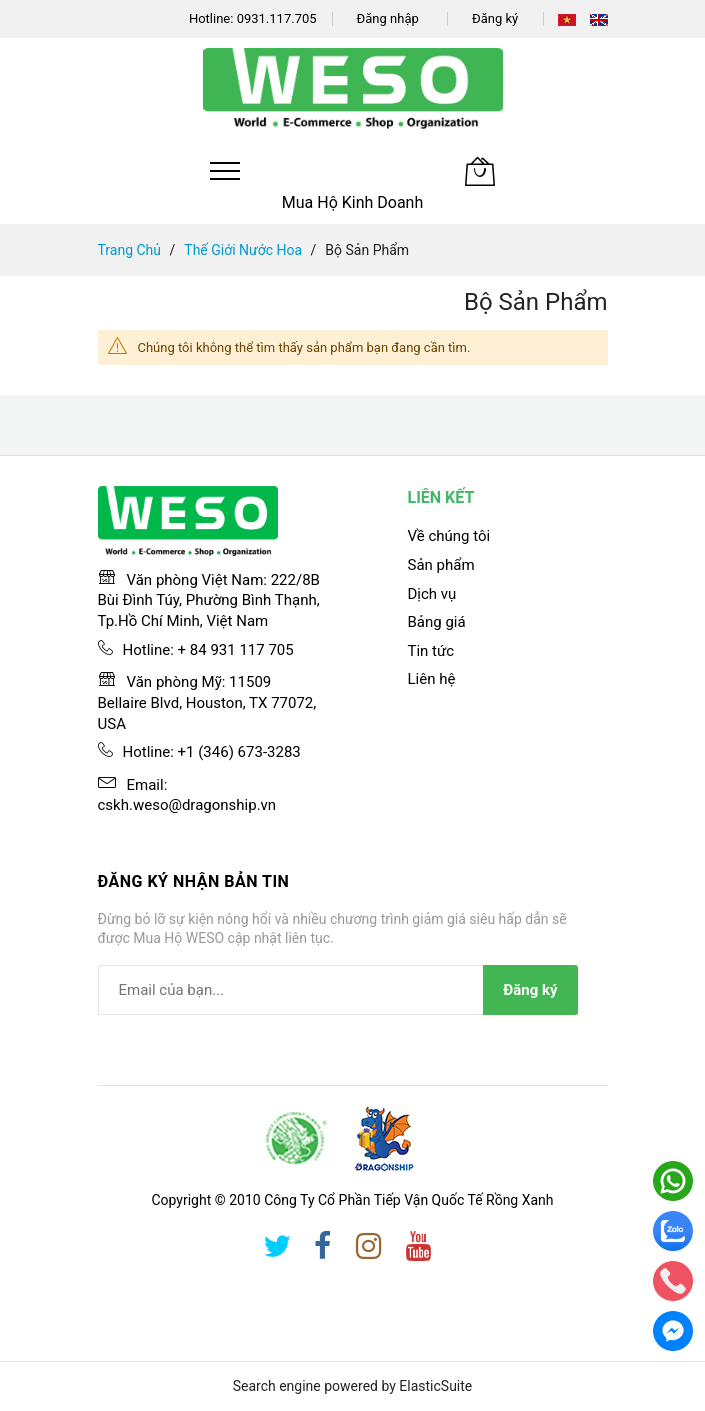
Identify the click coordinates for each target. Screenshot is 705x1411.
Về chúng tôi (449, 536)
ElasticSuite (435, 1386)
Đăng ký (495, 18)
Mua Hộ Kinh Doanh (353, 202)
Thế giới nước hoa (243, 250)
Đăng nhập (388, 18)
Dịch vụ (432, 594)
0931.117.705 (277, 18)
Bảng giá (437, 622)
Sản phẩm (441, 565)
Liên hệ (432, 679)
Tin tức (431, 651)
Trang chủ (130, 250)
